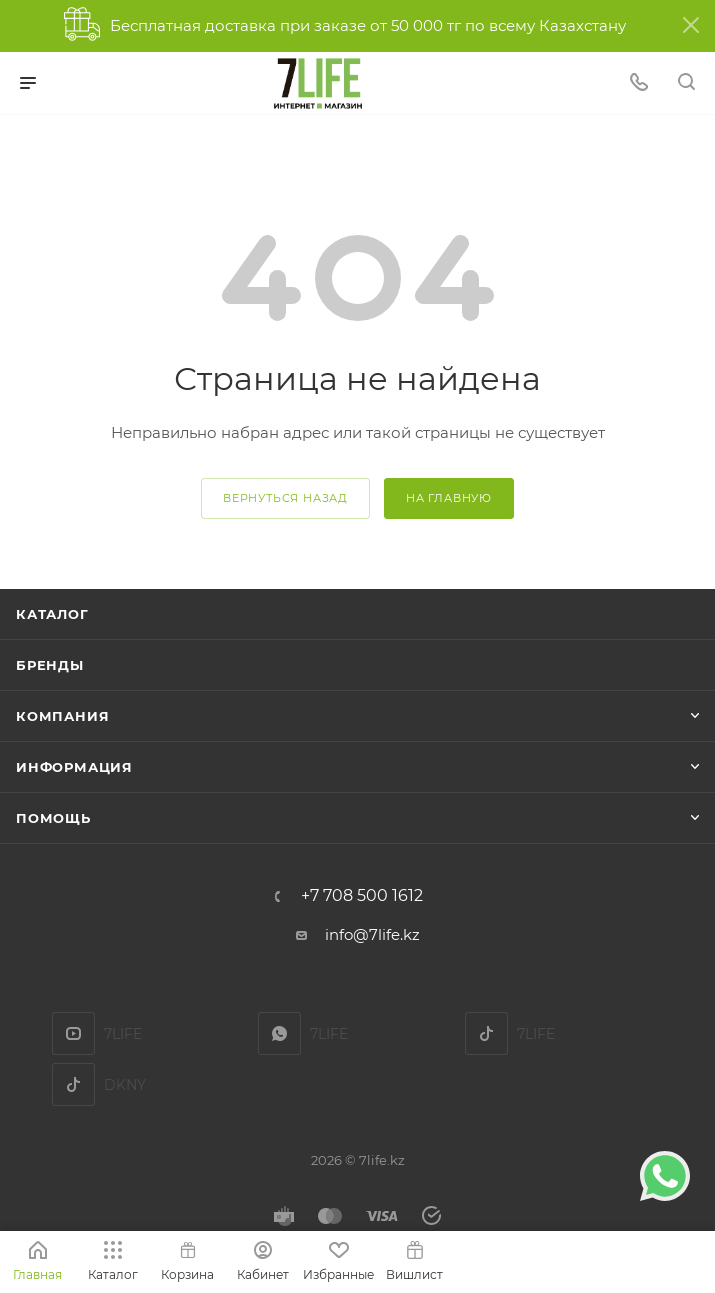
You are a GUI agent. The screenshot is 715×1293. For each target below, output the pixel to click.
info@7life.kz (372, 934)
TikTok (486, 1033)
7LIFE (279, 1033)
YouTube (73, 1033)
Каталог (52, 614)
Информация (74, 767)
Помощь (53, 818)
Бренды (50, 665)
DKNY (73, 1084)
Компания (62, 716)
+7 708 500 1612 (362, 896)
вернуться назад (285, 498)
